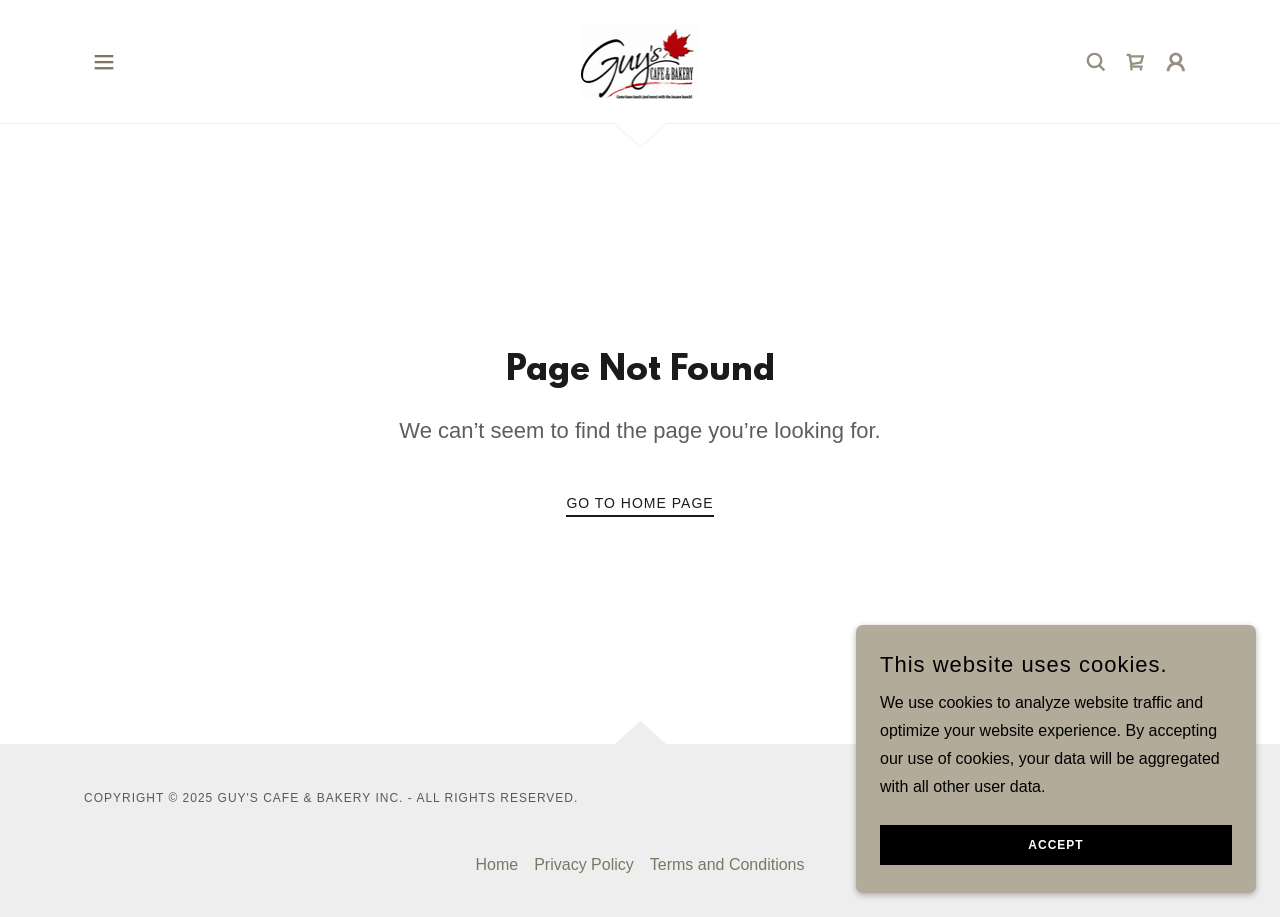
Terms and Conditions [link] (727, 864)
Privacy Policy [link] (584, 864)
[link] (640, 60)
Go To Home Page (639, 503)
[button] (104, 62)
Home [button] (496, 864)
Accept (1055, 886)
